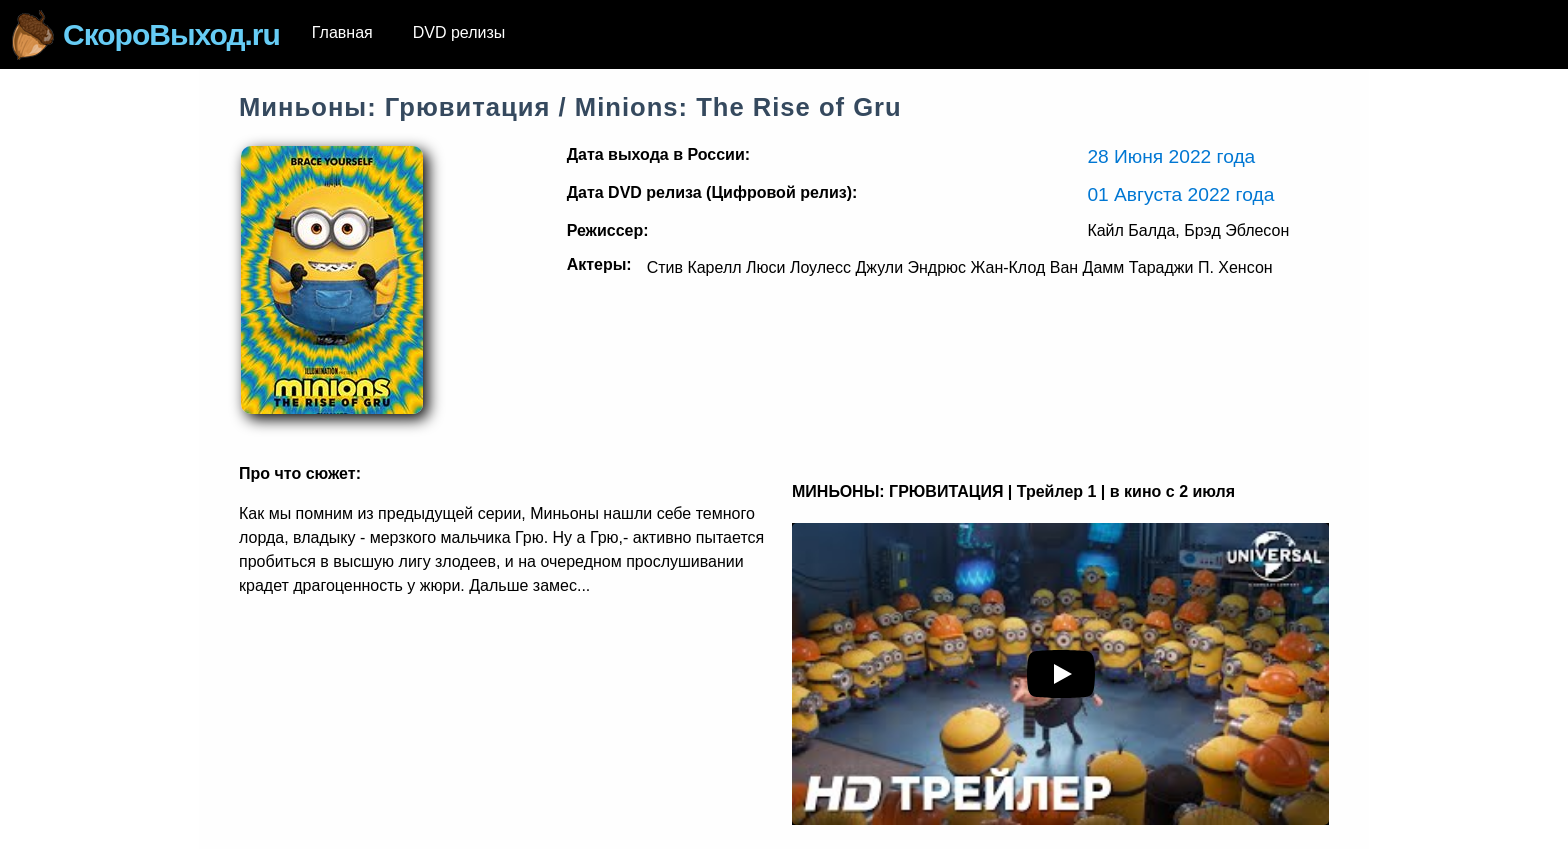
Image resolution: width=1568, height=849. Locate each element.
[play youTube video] (1061, 674)
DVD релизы (459, 32)
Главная (342, 32)
